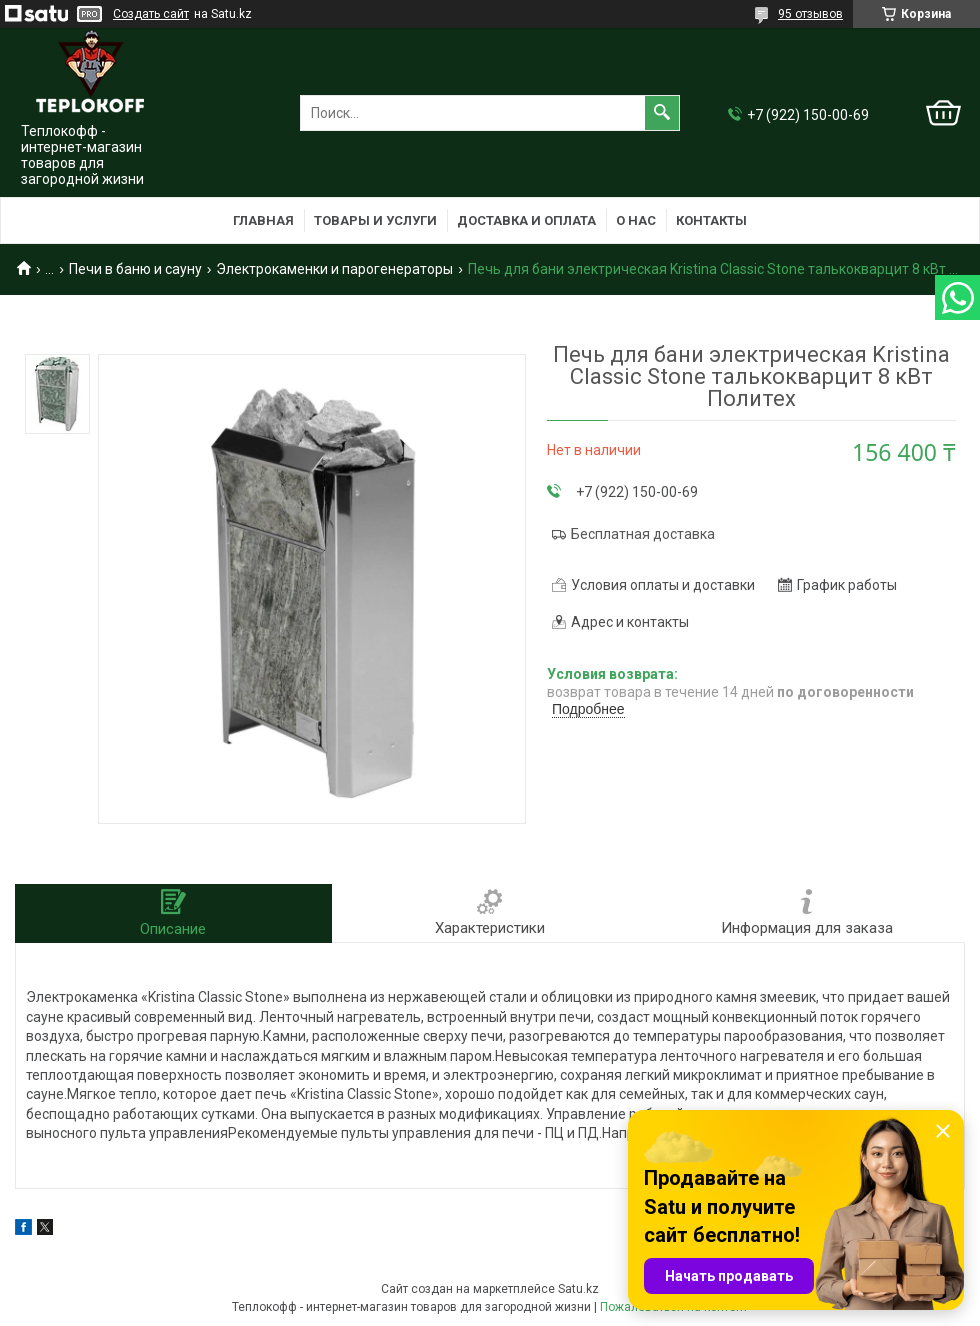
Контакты (711, 220)
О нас (636, 220)
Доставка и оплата (526, 220)
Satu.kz (578, 1289)
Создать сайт (151, 14)
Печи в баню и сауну (135, 269)
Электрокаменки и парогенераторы (334, 269)
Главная (263, 220)
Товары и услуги (375, 220)
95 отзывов (810, 14)
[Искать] (662, 113)
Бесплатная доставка (643, 534)
